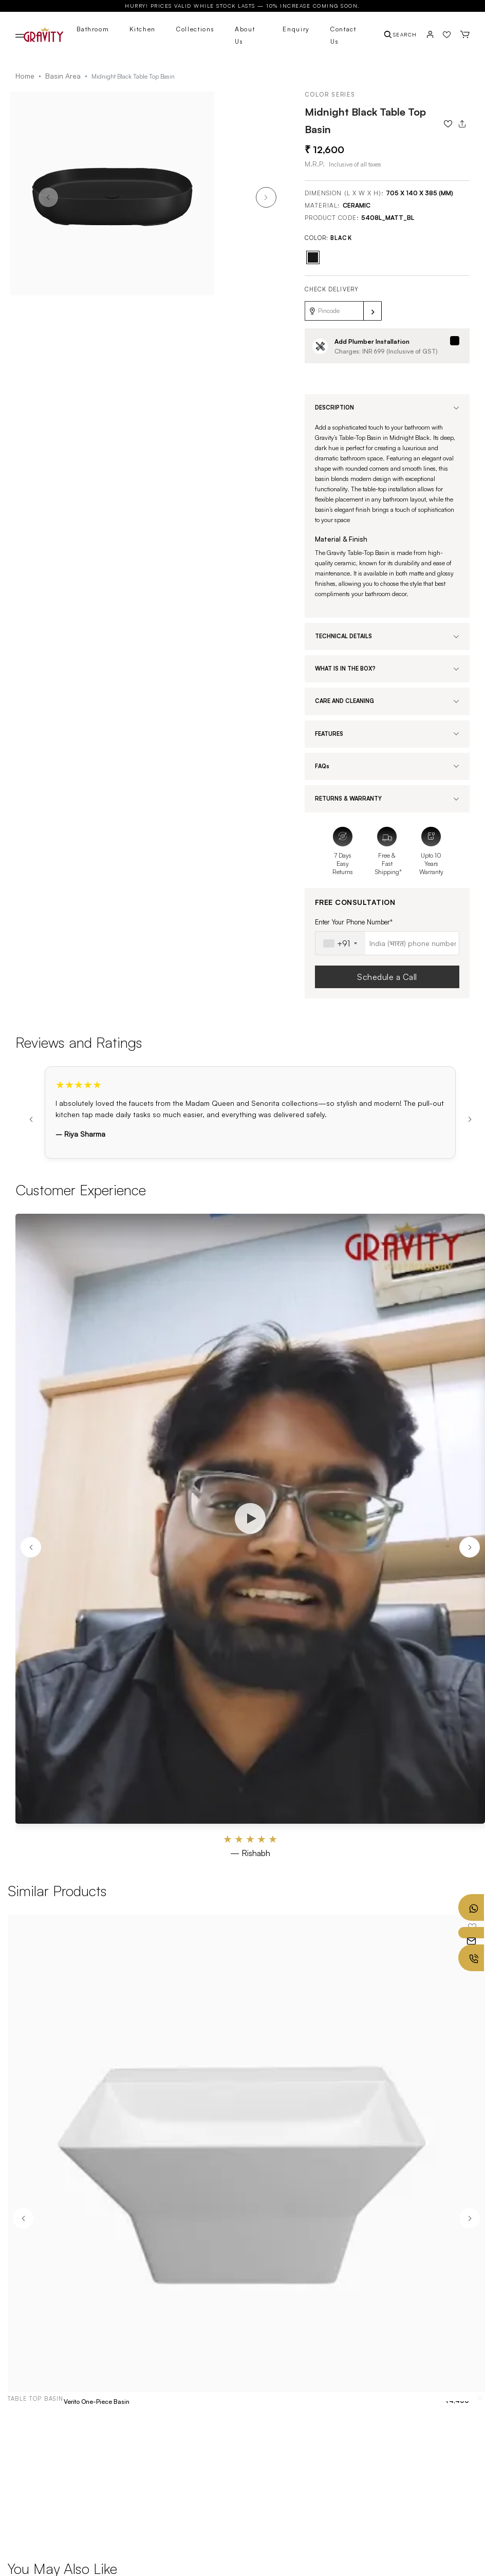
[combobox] (340, 943)
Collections (195, 29)
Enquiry (296, 29)
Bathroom (93, 29)
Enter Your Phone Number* (354, 922)
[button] (266, 197)
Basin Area (63, 75)
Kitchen (142, 29)
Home (24, 75)
